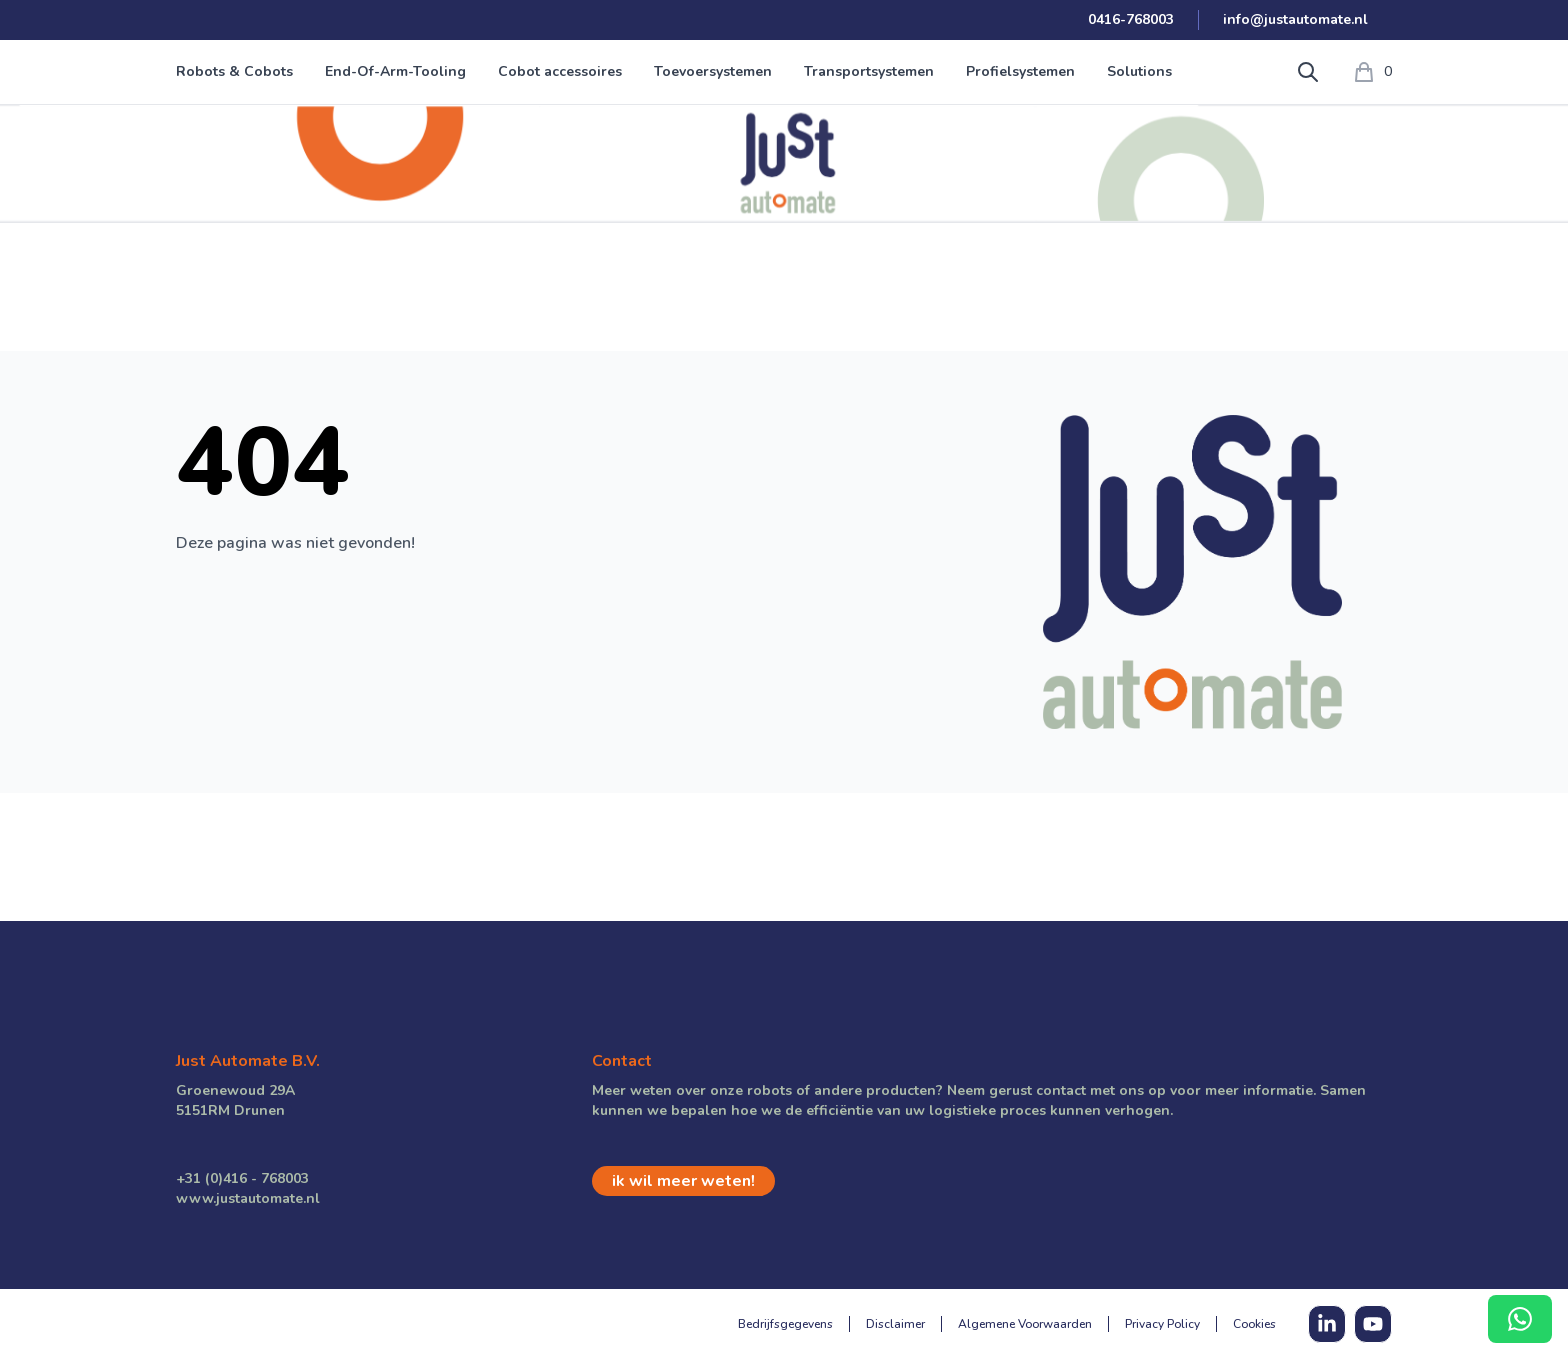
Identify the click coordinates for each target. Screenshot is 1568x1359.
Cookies (1254, 1324)
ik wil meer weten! (683, 1181)
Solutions (1139, 71)
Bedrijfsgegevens (785, 1324)
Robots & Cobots (234, 71)
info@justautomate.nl (1295, 19)
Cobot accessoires (560, 71)
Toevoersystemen (713, 71)
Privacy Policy (1162, 1324)
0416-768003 (1131, 19)
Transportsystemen (869, 71)
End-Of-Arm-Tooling (395, 71)
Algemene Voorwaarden (1025, 1324)
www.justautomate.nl (248, 1198)
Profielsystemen (1020, 71)
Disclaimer (895, 1324)
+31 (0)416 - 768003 (242, 1178)
